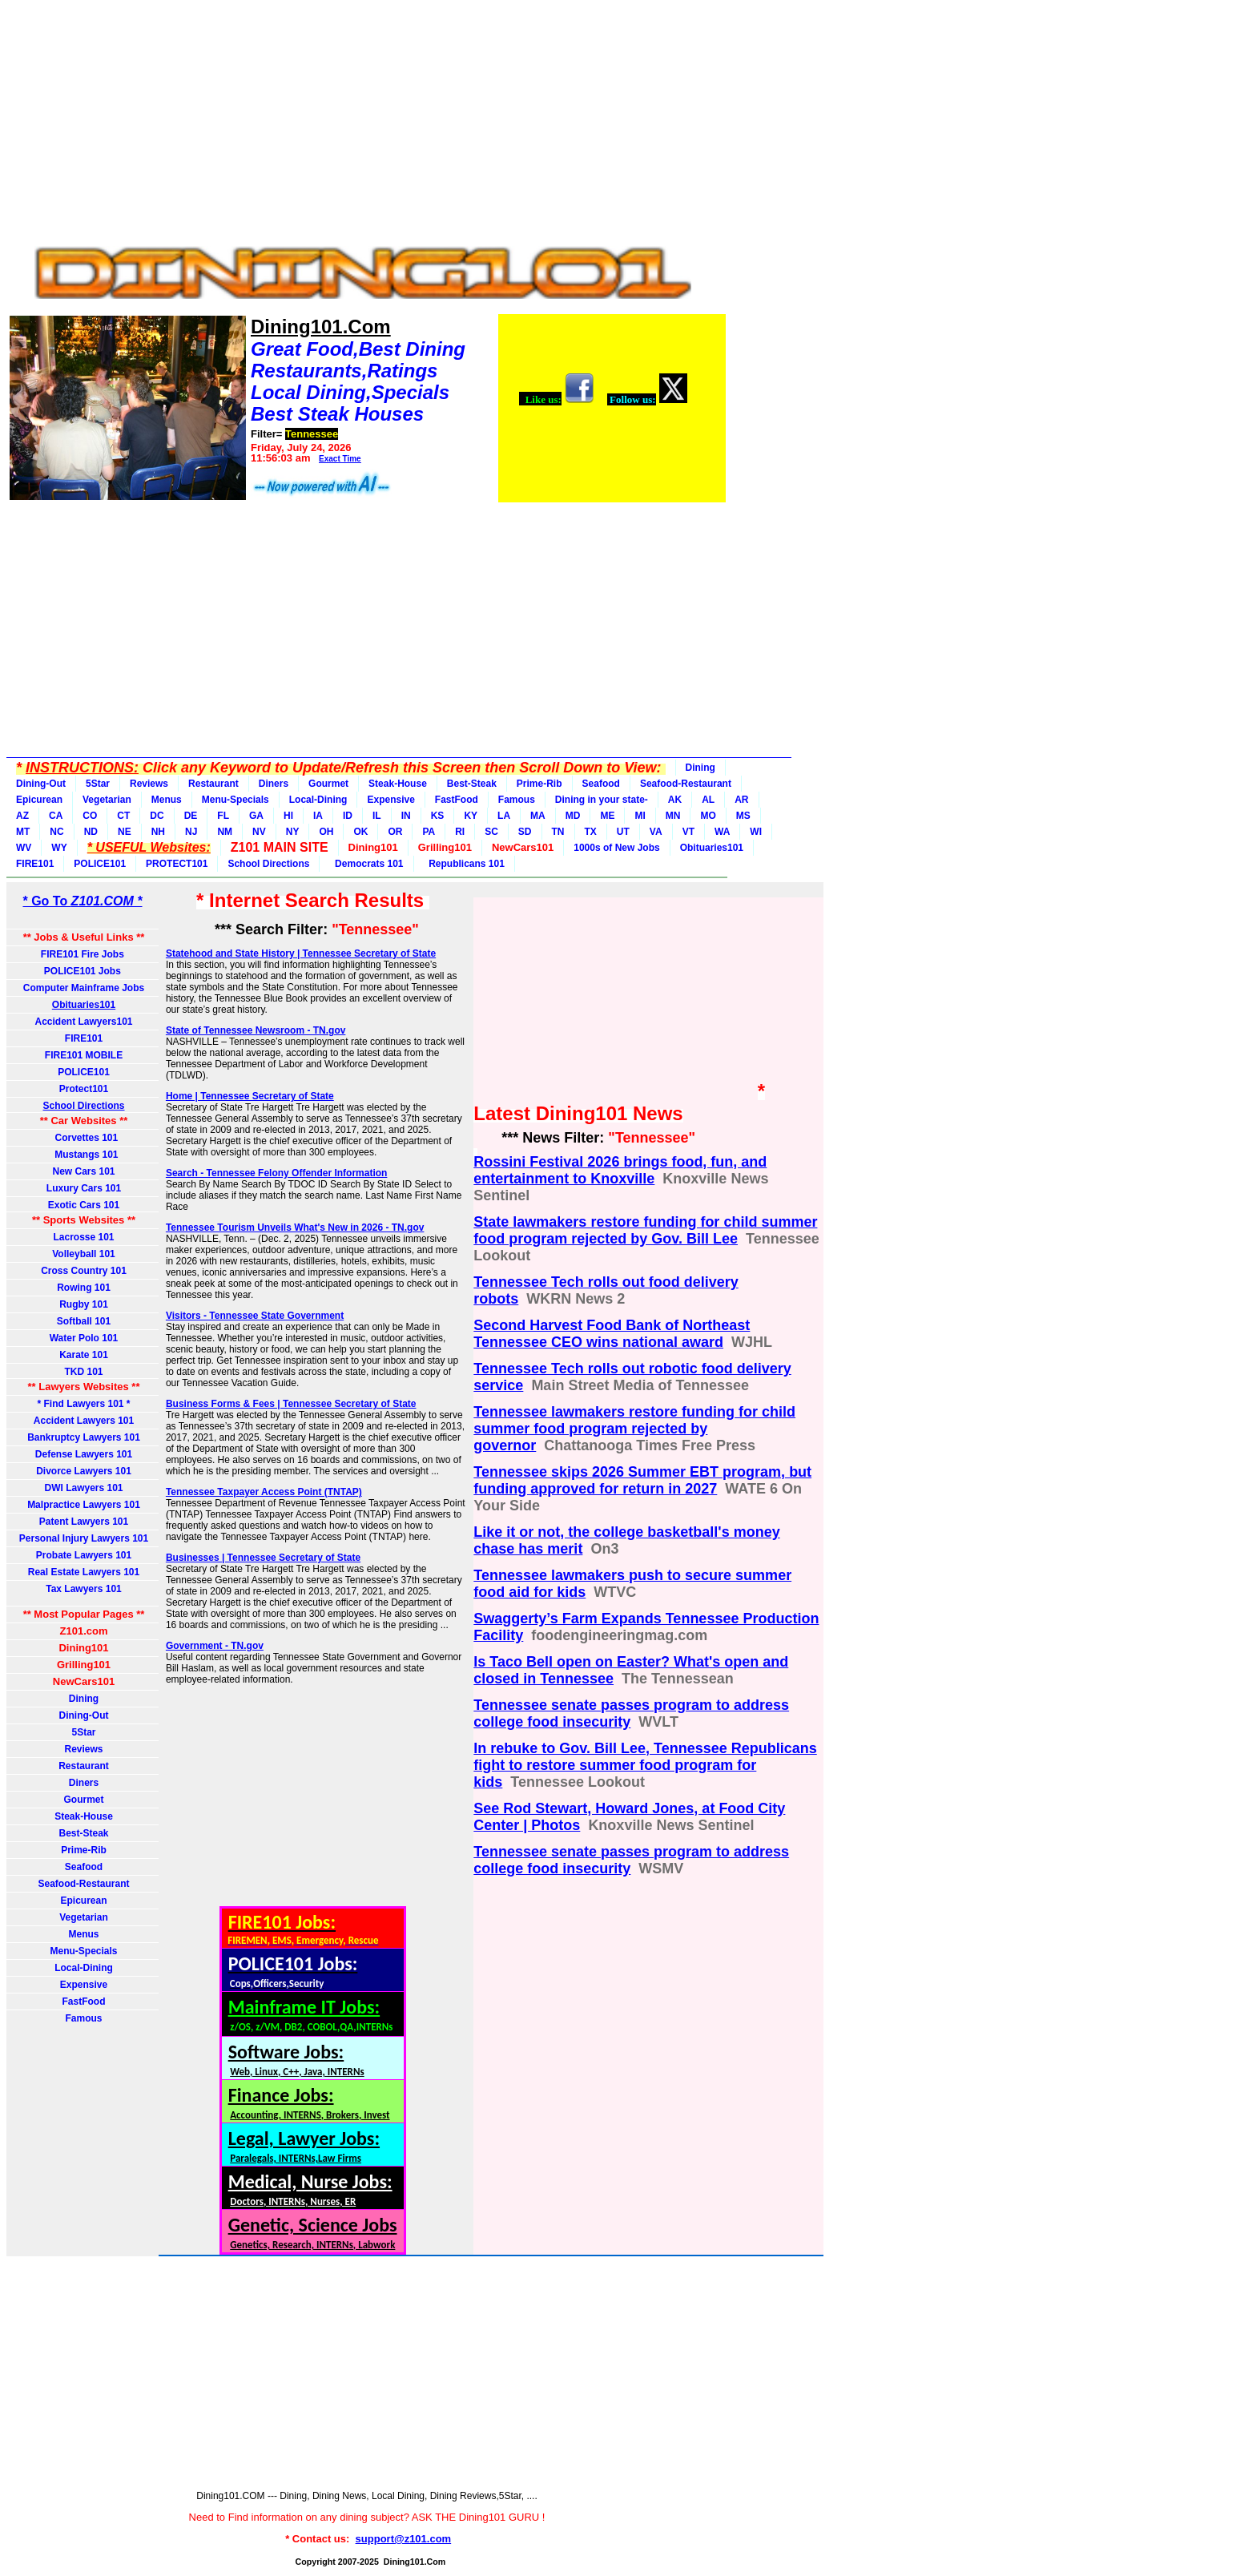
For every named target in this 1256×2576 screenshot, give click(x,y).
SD (525, 831)
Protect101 (83, 1088)
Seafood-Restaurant (685, 783)
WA (722, 831)
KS (438, 815)
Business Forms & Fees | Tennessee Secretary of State (291, 1403)
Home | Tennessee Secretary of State (250, 1096)
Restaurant (213, 783)
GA (256, 815)
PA (428, 831)
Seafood (601, 783)
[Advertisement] (366, 118)
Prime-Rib (539, 783)
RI (460, 831)
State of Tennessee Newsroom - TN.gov (256, 1030)
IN (406, 815)
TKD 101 (83, 1371)
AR (741, 799)
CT (123, 815)
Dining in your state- (601, 799)
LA (503, 815)
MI (639, 815)
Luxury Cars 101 (83, 1188)
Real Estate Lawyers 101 (83, 1572)
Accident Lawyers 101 (84, 1420)
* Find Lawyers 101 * (83, 1403)
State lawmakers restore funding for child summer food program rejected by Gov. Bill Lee (645, 1230)
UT (623, 831)
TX (591, 831)
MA (537, 815)
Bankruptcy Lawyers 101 (83, 1437)
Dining (700, 767)
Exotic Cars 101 (83, 1205)
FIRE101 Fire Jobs (84, 954)
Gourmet (328, 783)
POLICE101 (100, 863)
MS (743, 815)
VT (688, 831)
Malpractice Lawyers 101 (83, 1504)
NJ (191, 831)
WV (23, 847)
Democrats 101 (366, 863)
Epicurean (39, 799)
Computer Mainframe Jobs (83, 988)
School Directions (268, 863)
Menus (166, 799)
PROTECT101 (176, 863)
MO (707, 815)
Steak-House (397, 783)
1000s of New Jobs (616, 847)
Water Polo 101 (84, 1338)
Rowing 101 (84, 1287)
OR (395, 831)
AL (708, 799)
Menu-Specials (235, 799)
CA (55, 815)
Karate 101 (83, 1355)
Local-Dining (318, 799)
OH (326, 831)
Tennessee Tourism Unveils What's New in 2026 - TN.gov (295, 1227)
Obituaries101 (711, 847)
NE (124, 831)
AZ (22, 815)
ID (347, 815)
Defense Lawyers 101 (83, 1454)
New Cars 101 (83, 1171)
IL (376, 815)
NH (158, 831)
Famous (516, 799)
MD (573, 815)
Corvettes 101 (84, 1137)
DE (191, 815)
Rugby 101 (83, 1304)
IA (318, 815)
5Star (98, 783)
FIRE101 (35, 863)
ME (607, 815)
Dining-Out (41, 783)
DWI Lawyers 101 (83, 1488)
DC (156, 815)
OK (360, 831)
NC (56, 831)
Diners (273, 783)
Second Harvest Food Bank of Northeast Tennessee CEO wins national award (611, 1333)
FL (223, 815)
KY (470, 815)
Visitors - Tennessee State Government (255, 1315)
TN (558, 831)
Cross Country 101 (84, 1270)
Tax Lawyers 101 (84, 1588)
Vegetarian (107, 799)
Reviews (149, 783)
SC (491, 831)
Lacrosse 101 (83, 1237)
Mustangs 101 (83, 1154)
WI (756, 831)
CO (90, 815)
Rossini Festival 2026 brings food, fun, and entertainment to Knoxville (620, 1170)
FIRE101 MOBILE (84, 1055)
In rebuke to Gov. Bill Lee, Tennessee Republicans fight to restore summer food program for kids (644, 1765)
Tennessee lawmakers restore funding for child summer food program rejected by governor (634, 1428)
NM (224, 831)
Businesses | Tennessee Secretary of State (263, 1557)
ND (91, 831)
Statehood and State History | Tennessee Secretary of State (301, 953)
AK (675, 799)
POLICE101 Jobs (83, 971)
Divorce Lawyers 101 (83, 1471)
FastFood (456, 799)
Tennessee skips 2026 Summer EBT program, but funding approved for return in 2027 (642, 1480)
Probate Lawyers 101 (83, 1555)
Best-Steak (472, 783)
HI (288, 815)
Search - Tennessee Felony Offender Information (277, 1173)
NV (259, 831)
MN (673, 815)
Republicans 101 (464, 863)
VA (656, 831)
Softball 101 (84, 1321)
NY (293, 831)
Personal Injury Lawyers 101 (83, 1538)
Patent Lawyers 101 (83, 1521)
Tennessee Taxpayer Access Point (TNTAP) (264, 1492)
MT (23, 831)
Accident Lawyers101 (83, 1021)
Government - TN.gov (215, 1645)
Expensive (390, 799)
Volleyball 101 (83, 1254)
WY (58, 847)
